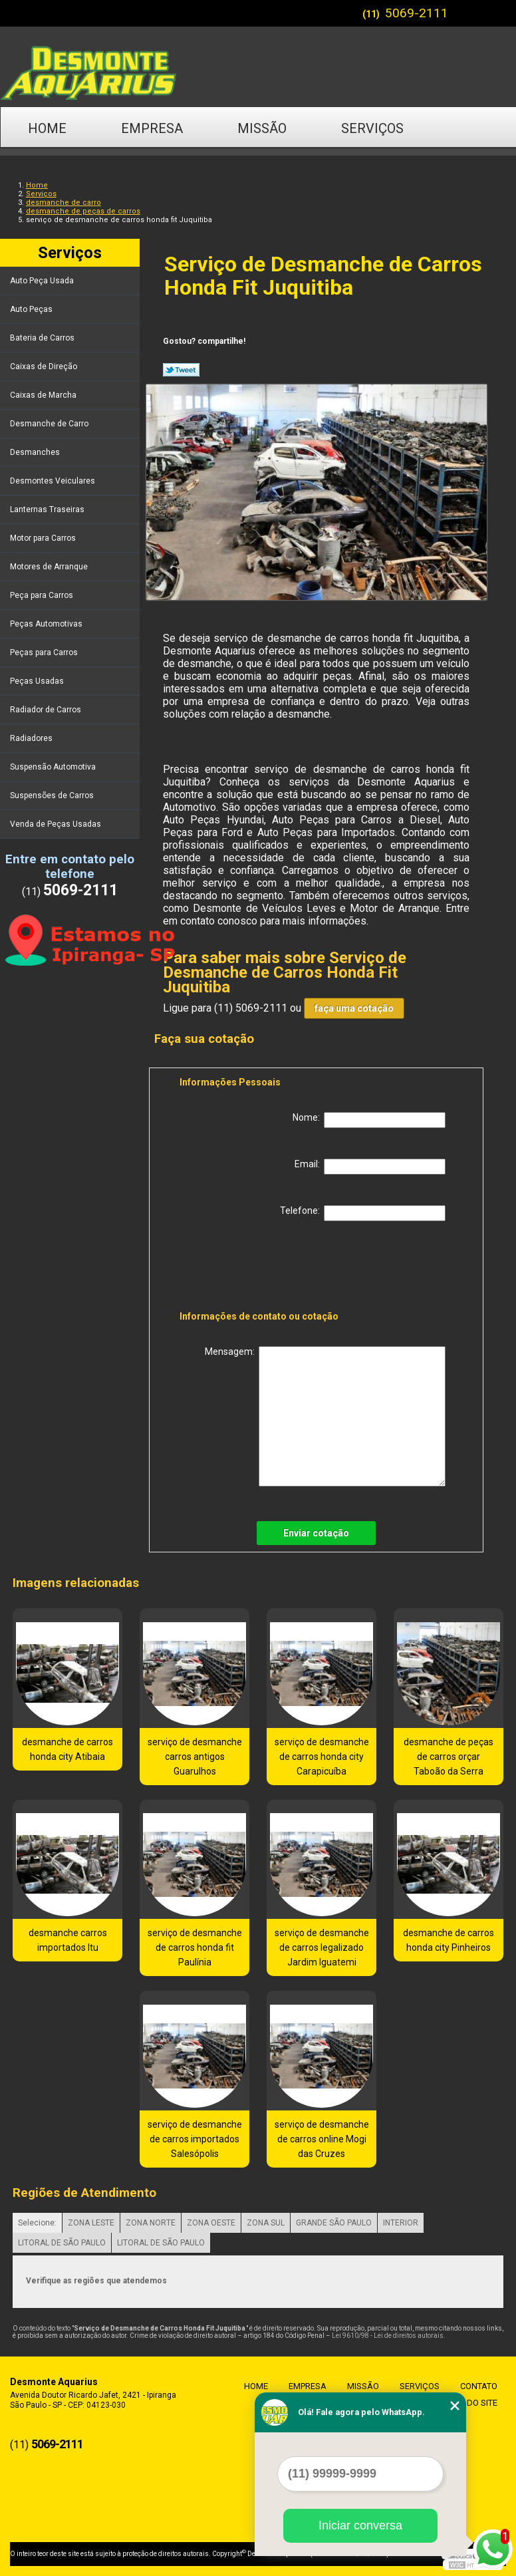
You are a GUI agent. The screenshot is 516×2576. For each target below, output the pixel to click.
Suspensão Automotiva (54, 767)
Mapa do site (466, 2403)
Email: (370, 1167)
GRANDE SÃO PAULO (334, 2222)
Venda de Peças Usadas (56, 824)
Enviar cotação (316, 1533)
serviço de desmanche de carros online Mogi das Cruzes (322, 2139)
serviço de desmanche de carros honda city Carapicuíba (322, 1757)
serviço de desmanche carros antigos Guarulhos (195, 1757)
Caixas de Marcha (44, 395)
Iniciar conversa (360, 2525)
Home (47, 128)
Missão (262, 128)
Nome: (369, 1120)
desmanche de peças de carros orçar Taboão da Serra (448, 1757)
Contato (57, 171)
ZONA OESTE (211, 2222)
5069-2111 (416, 13)
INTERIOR (400, 2222)
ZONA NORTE (151, 2222)
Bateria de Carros (43, 338)
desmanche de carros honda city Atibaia (67, 1749)
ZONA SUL (266, 2222)
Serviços (372, 128)
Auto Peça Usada (43, 280)
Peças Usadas (38, 681)
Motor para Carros (44, 538)
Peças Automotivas (47, 624)
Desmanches (36, 452)
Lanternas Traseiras (48, 509)
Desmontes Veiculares (53, 481)
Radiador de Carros (46, 709)
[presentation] (264, 1268)
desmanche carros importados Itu (68, 1940)
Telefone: (363, 1213)
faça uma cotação (354, 1008)
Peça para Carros (42, 595)
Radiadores (32, 738)
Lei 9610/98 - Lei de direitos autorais (388, 2335)
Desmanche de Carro (50, 423)
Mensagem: (325, 1416)
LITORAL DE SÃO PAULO (62, 2242)
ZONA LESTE (91, 2222)
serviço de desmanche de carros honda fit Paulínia (195, 1947)
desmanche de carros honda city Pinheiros (448, 1940)
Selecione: (37, 2222)
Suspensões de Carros (53, 795)
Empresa (152, 128)
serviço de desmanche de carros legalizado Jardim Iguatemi (322, 1947)
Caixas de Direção (44, 366)
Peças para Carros (45, 652)
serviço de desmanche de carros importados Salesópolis (195, 2139)
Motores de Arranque (50, 566)
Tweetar (181, 369)
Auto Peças (32, 309)
